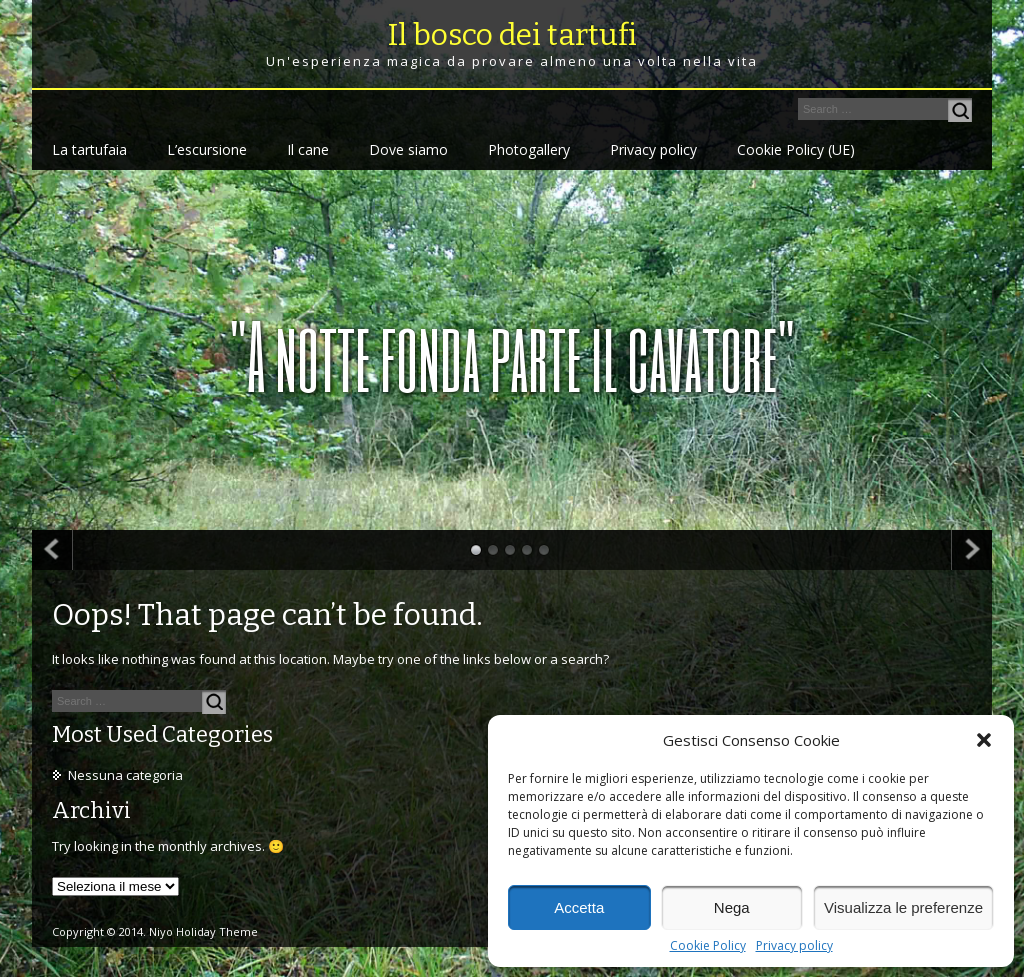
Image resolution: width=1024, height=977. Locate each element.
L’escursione (207, 149)
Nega (732, 907)
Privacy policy (794, 946)
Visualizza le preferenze (903, 907)
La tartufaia (89, 149)
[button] (984, 740)
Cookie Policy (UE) (796, 149)
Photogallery (529, 149)
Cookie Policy (708, 946)
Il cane (308, 149)
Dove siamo (408, 149)
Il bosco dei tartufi (512, 35)
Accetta (579, 907)
